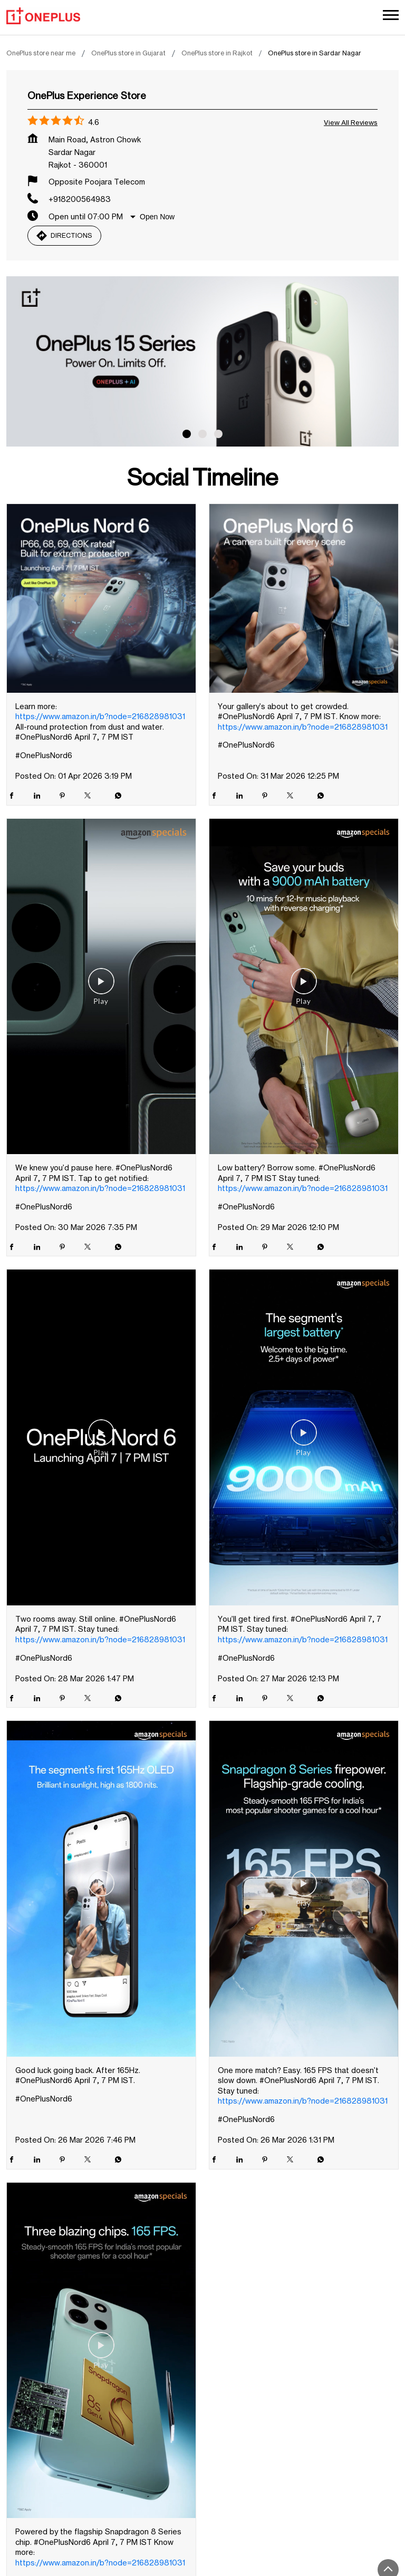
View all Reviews (351, 125)
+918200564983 (80, 202)
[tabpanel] (202, 364)
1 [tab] (186, 437)
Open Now (157, 220)
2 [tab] (202, 437)
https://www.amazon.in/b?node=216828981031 (100, 719)
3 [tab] (218, 437)
